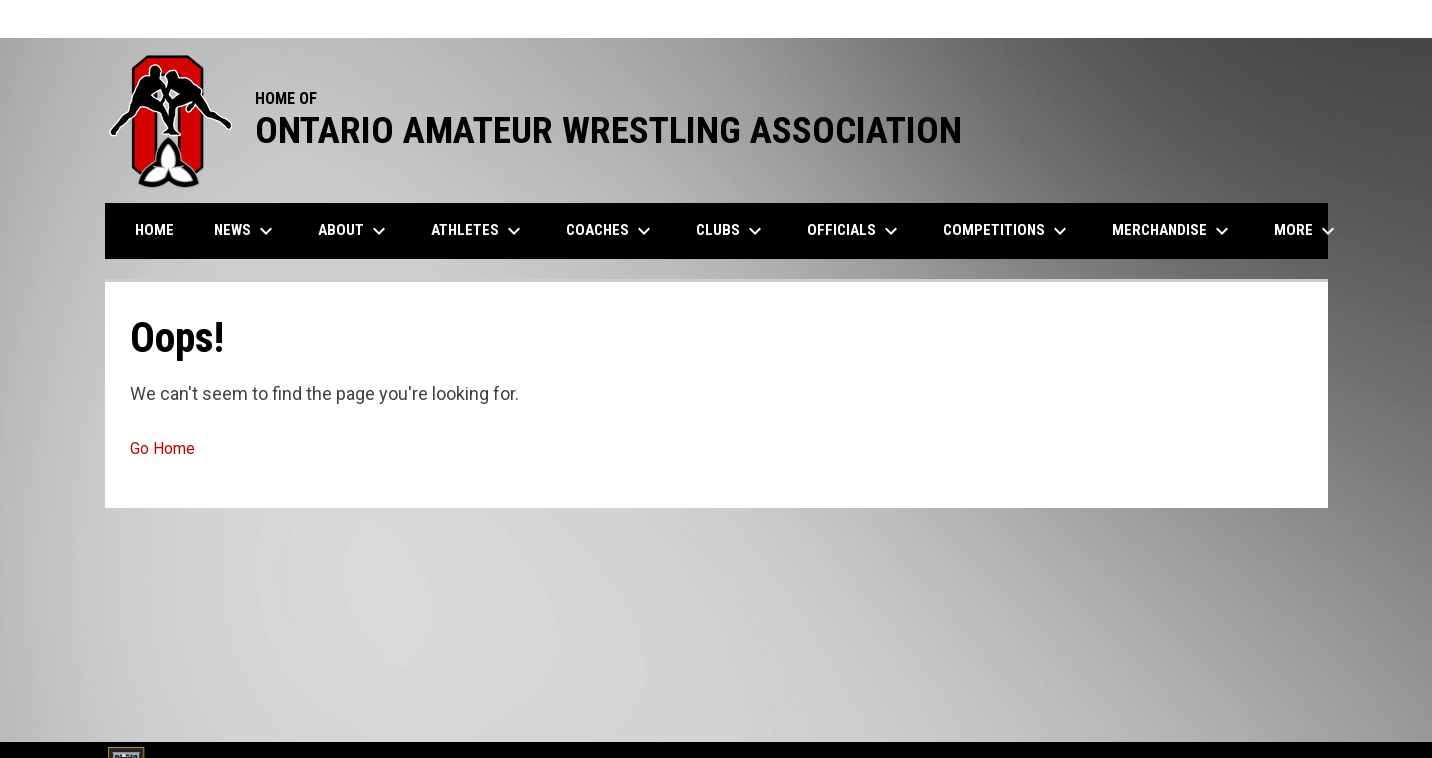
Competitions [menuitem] (1007, 231)
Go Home (162, 448)
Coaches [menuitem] (611, 231)
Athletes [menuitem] (478, 231)
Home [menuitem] (154, 230)
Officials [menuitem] (855, 231)
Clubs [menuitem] (731, 231)
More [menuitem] (1307, 231)
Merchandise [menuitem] (1173, 231)
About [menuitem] (354, 231)
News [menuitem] (246, 231)
